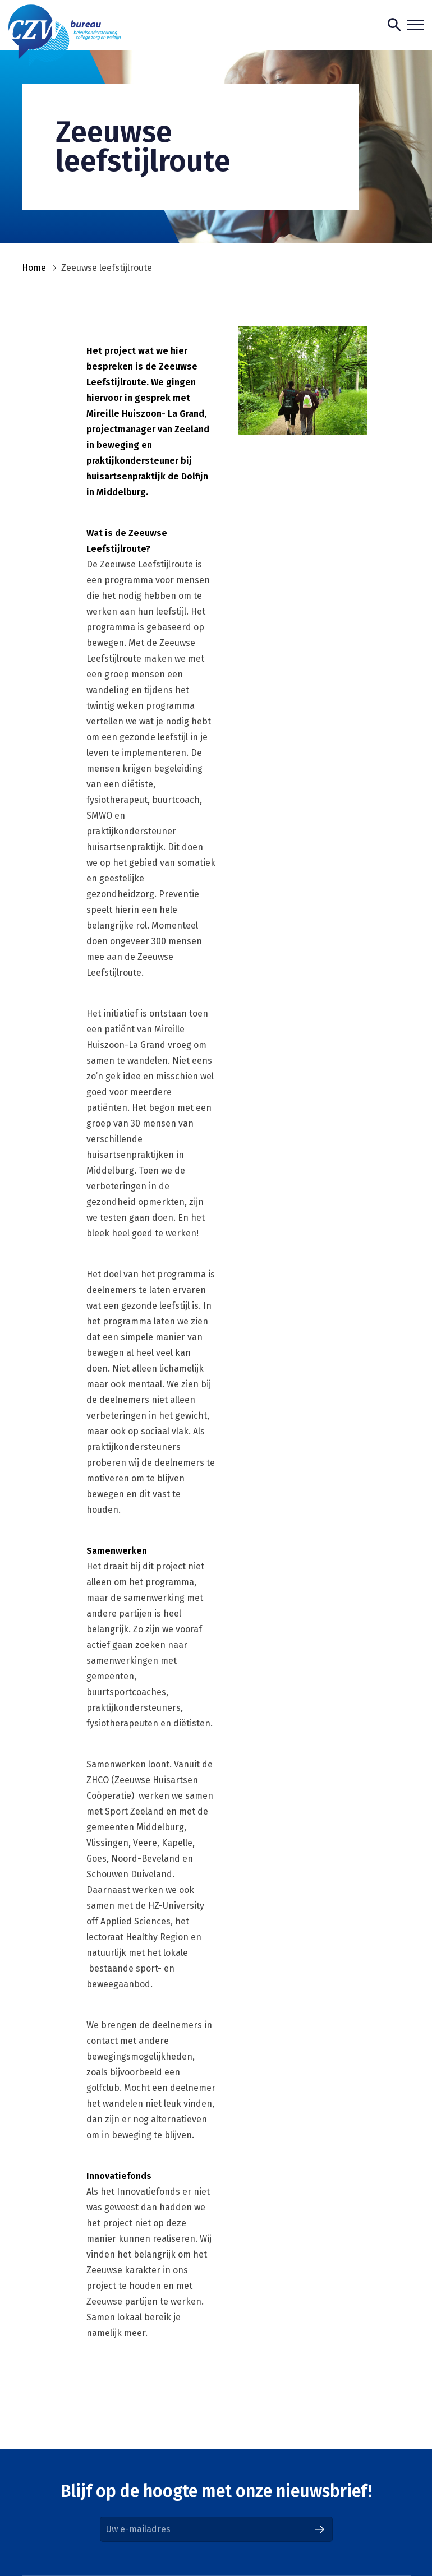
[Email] (216, 2529)
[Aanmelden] (320, 2529)
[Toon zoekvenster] (394, 25)
